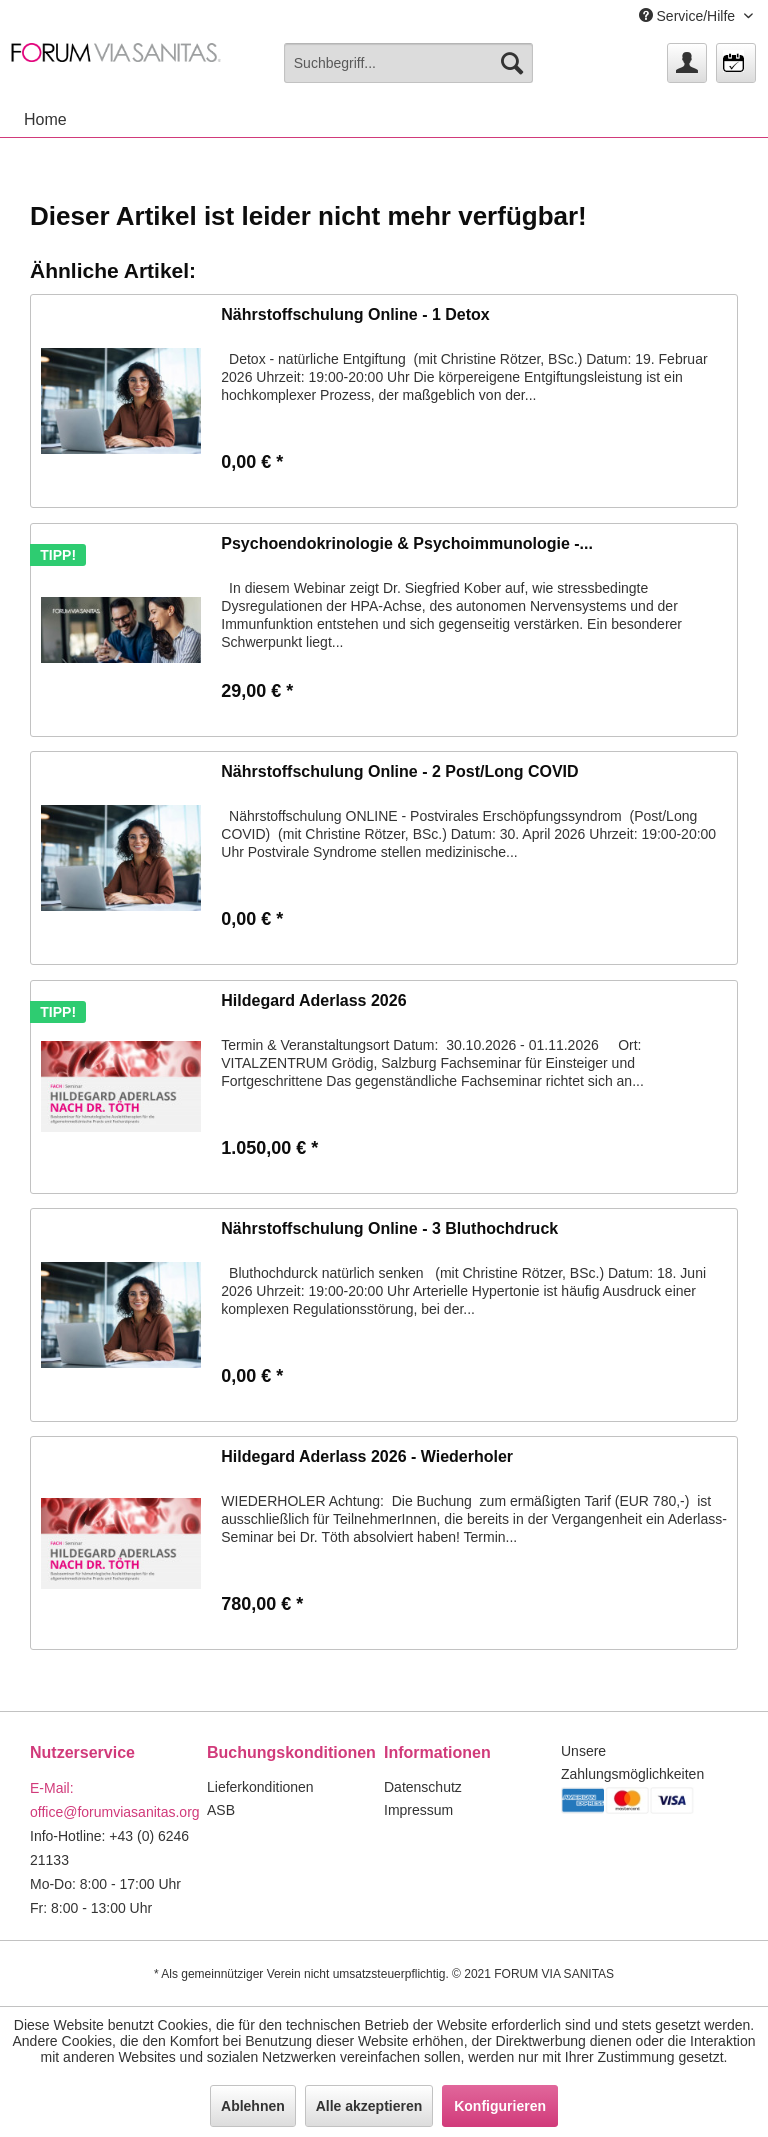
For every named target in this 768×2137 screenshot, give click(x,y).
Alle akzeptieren (369, 2106)
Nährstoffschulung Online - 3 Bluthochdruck (389, 1228)
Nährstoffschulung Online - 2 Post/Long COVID (399, 771)
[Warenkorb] (736, 63)
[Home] (45, 120)
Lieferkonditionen (260, 1787)
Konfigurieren (500, 2106)
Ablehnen (253, 2106)
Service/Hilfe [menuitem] (689, 16)
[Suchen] (512, 63)
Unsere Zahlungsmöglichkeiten (632, 1763)
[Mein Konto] (687, 63)
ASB (221, 1810)
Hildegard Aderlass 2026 (313, 1000)
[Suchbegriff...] (409, 63)
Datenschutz (423, 1787)
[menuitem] (409, 63)
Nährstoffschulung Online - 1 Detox (355, 314)
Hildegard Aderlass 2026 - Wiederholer (367, 1456)
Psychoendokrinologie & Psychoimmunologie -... (407, 543)
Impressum (418, 1810)
